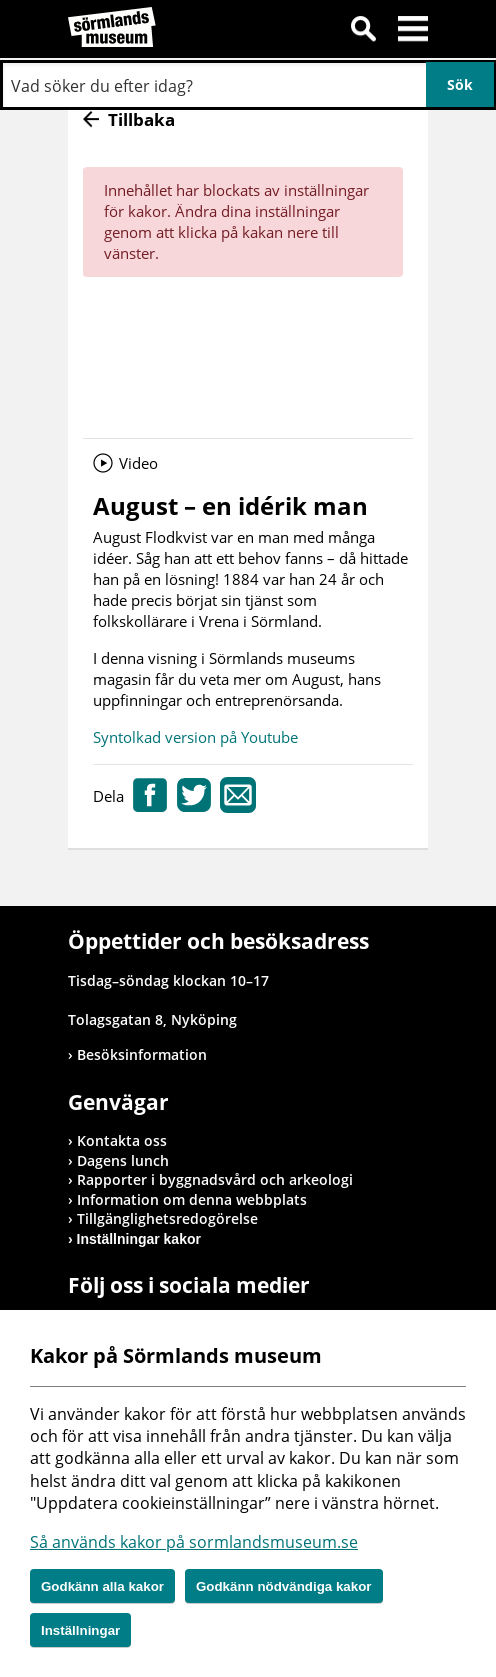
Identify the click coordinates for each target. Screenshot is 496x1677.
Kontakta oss (122, 1140)
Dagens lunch (123, 1160)
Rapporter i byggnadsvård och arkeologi (215, 1179)
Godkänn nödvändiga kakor (284, 1586)
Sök (363, 32)
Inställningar (80, 1630)
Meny (413, 32)
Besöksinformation (142, 1054)
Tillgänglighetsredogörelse (167, 1218)
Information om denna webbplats (192, 1199)
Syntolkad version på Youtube (195, 737)
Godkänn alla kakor (102, 1586)
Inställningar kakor (139, 1239)
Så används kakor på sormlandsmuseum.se (194, 1542)
